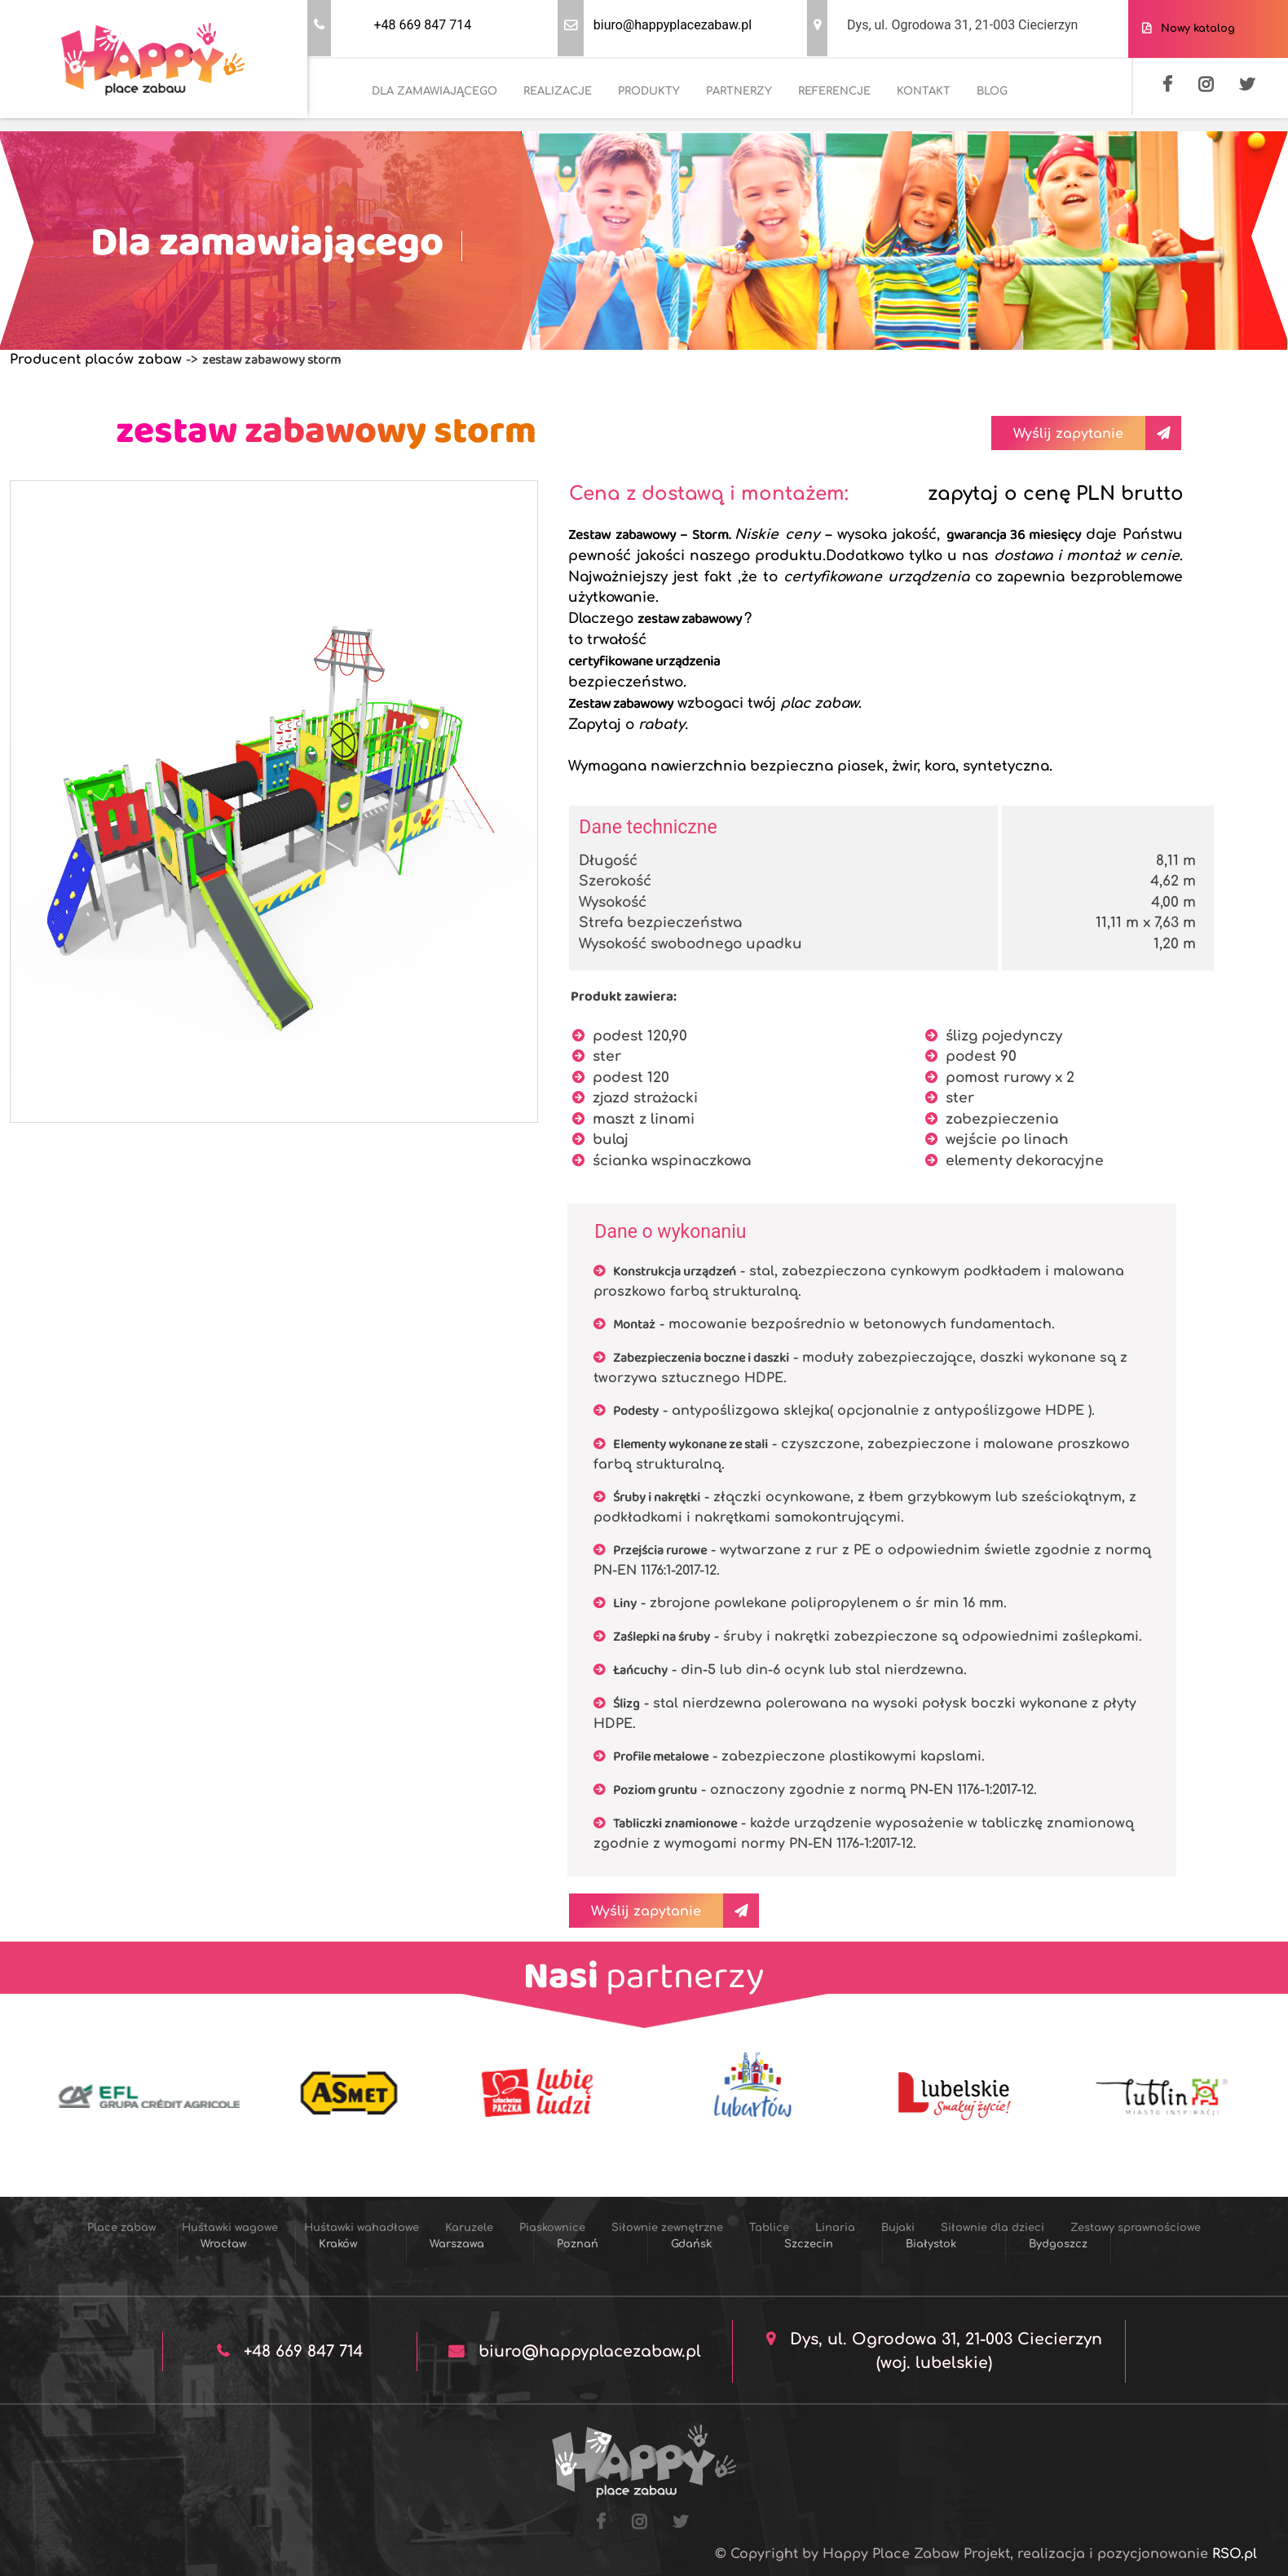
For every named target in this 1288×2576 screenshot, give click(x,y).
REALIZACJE (557, 91)
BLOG (992, 91)
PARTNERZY (739, 91)
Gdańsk (691, 2244)
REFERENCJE (834, 91)
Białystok (931, 2244)
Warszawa (457, 2244)
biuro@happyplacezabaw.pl (672, 25)
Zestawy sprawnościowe (1135, 2228)
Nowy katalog (1194, 28)
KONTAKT (924, 91)
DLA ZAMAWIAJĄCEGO (434, 91)
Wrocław (223, 2244)
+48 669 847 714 (422, 25)
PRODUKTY (649, 91)
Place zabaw (121, 2228)
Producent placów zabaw (96, 359)
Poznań (577, 2244)
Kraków (338, 2244)
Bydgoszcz (1058, 2244)
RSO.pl (1234, 2554)
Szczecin (808, 2244)
